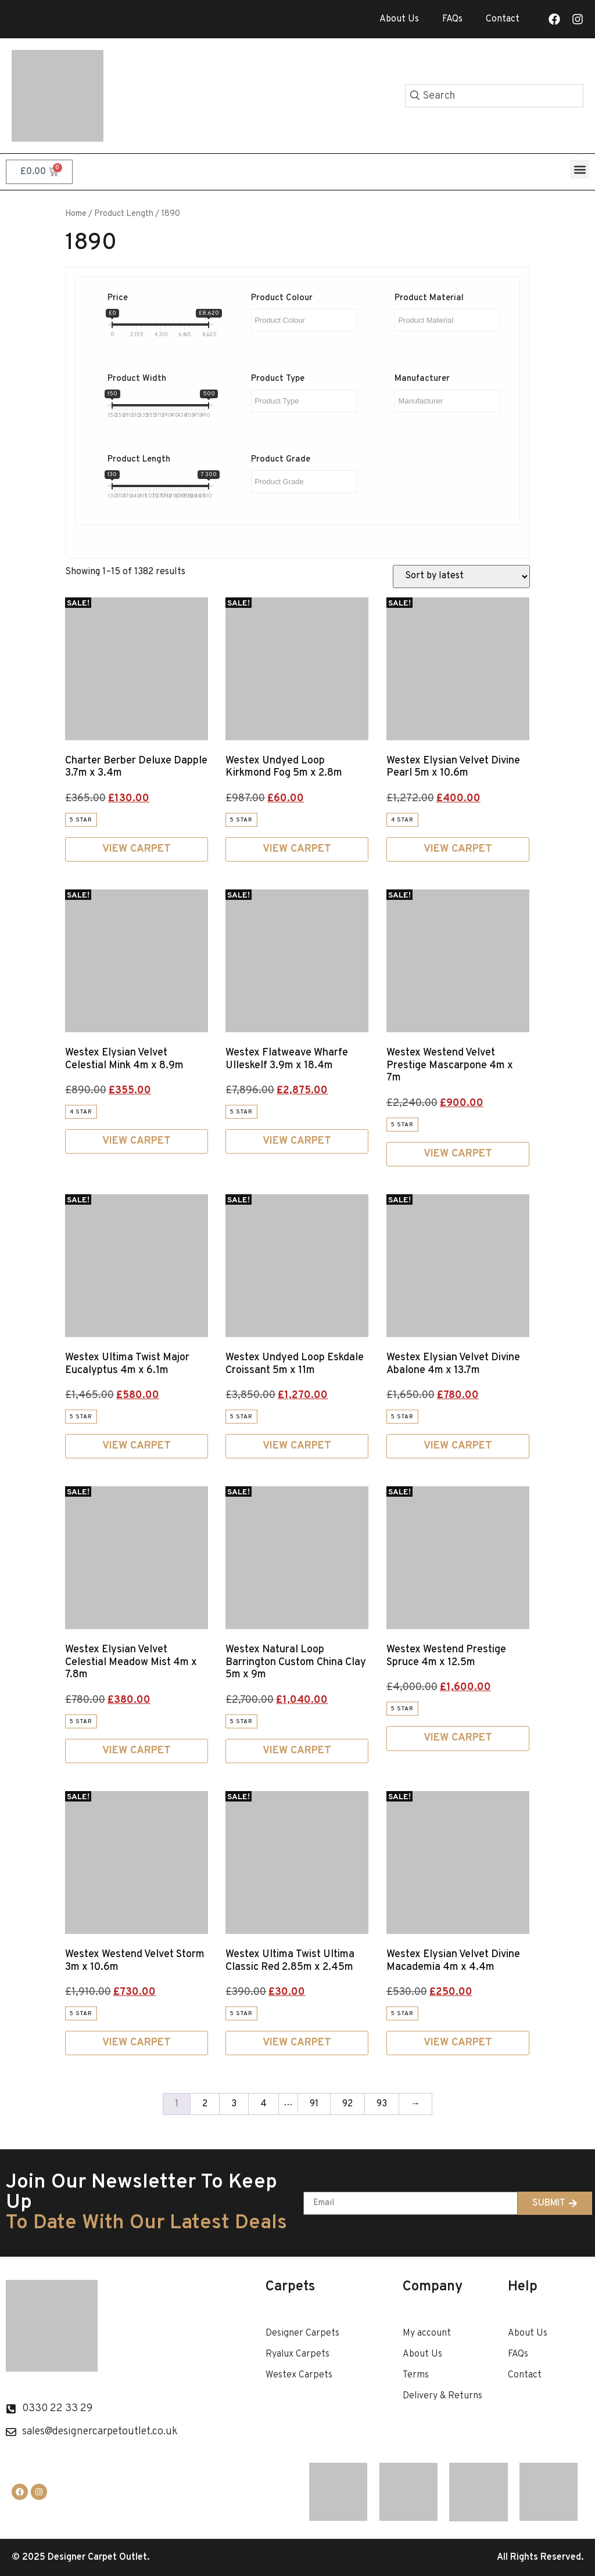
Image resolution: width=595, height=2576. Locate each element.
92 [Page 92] (347, 2104)
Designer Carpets (302, 2333)
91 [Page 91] (314, 2104)
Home (76, 213)
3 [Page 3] (233, 2104)
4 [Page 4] (263, 2104)
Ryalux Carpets (297, 2354)
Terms (416, 2375)
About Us (399, 19)
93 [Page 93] (382, 2104)
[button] (579, 169)
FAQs (452, 19)
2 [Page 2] (204, 2104)
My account (427, 2333)
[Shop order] (461, 576)
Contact (502, 19)
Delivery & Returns (442, 2396)
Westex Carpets (299, 2375)
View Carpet (136, 849)
